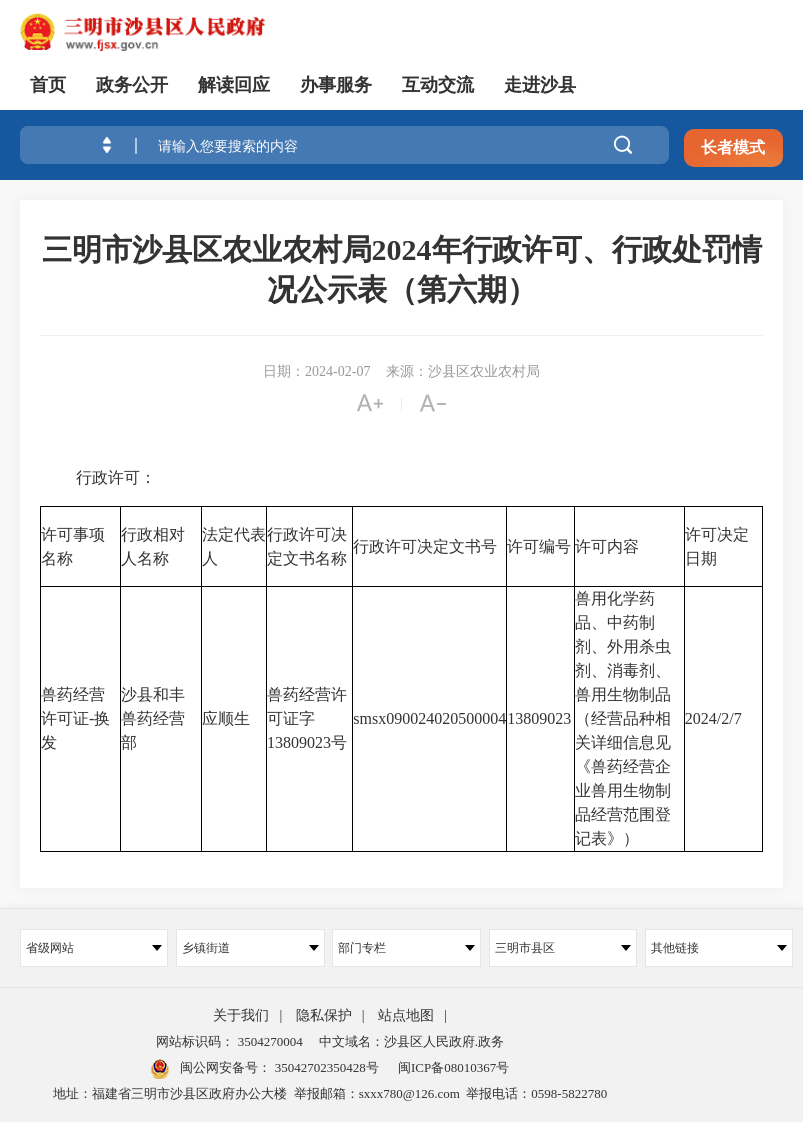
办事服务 (336, 85)
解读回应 (234, 85)
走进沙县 (540, 85)
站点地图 (406, 1015)
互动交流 (438, 85)
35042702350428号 (324, 1067)
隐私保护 (324, 1015)
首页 (48, 85)
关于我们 (241, 1015)
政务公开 (132, 85)
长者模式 (733, 147)
